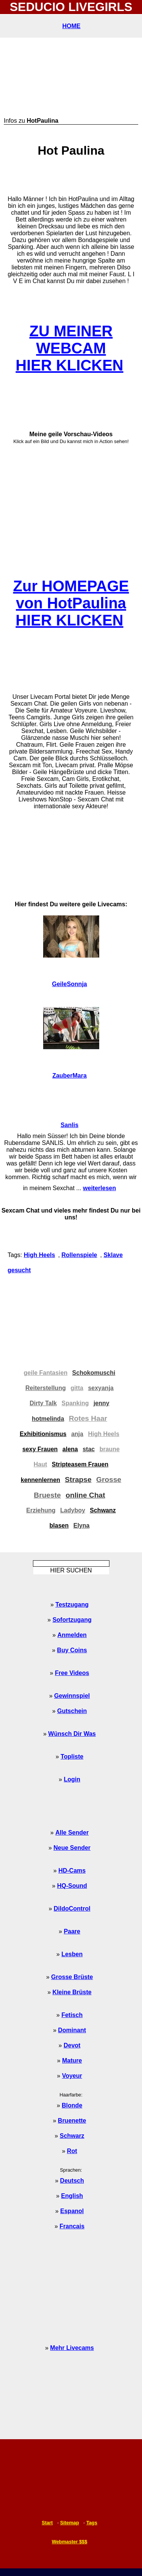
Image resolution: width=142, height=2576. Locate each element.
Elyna (81, 1525)
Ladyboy (72, 1510)
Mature (72, 2060)
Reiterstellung (45, 1388)
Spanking (75, 1403)
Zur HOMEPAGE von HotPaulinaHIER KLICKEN (71, 603)
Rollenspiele (79, 1255)
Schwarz (72, 2136)
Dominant (72, 2030)
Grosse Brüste (72, 1977)
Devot (72, 2045)
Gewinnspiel (72, 1696)
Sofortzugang (72, 1620)
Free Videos (72, 1673)
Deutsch (72, 2180)
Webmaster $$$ (69, 2541)
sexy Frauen (40, 1449)
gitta (76, 1388)
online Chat (85, 1495)
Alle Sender (72, 1832)
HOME (71, 26)
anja (77, 1434)
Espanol (72, 2211)
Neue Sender (72, 1848)
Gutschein (72, 1711)
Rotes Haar (88, 1418)
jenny (101, 1403)
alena (70, 1449)
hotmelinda (48, 1418)
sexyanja (101, 1388)
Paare (72, 1931)
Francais (71, 2226)
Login (72, 1779)
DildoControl (72, 1908)
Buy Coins (72, 1650)
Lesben (72, 1954)
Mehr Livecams (72, 2348)
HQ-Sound (72, 1886)
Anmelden (72, 1635)
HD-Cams (72, 1870)
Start (47, 2522)
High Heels (39, 1255)
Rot (72, 2151)
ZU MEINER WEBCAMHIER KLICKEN (69, 348)
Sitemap (69, 2522)
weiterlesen (99, 1188)
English (72, 2196)
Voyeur (72, 2076)
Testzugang (72, 1604)
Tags (91, 2522)
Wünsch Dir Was (72, 1734)
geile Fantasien (46, 1373)
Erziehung (40, 1510)
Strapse (78, 1480)
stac (89, 1449)
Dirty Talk (43, 1403)
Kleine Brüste (72, 1992)
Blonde (72, 2105)
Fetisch (72, 2015)
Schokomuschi (93, 1373)
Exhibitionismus (43, 1434)
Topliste (72, 1756)
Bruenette (72, 2120)
